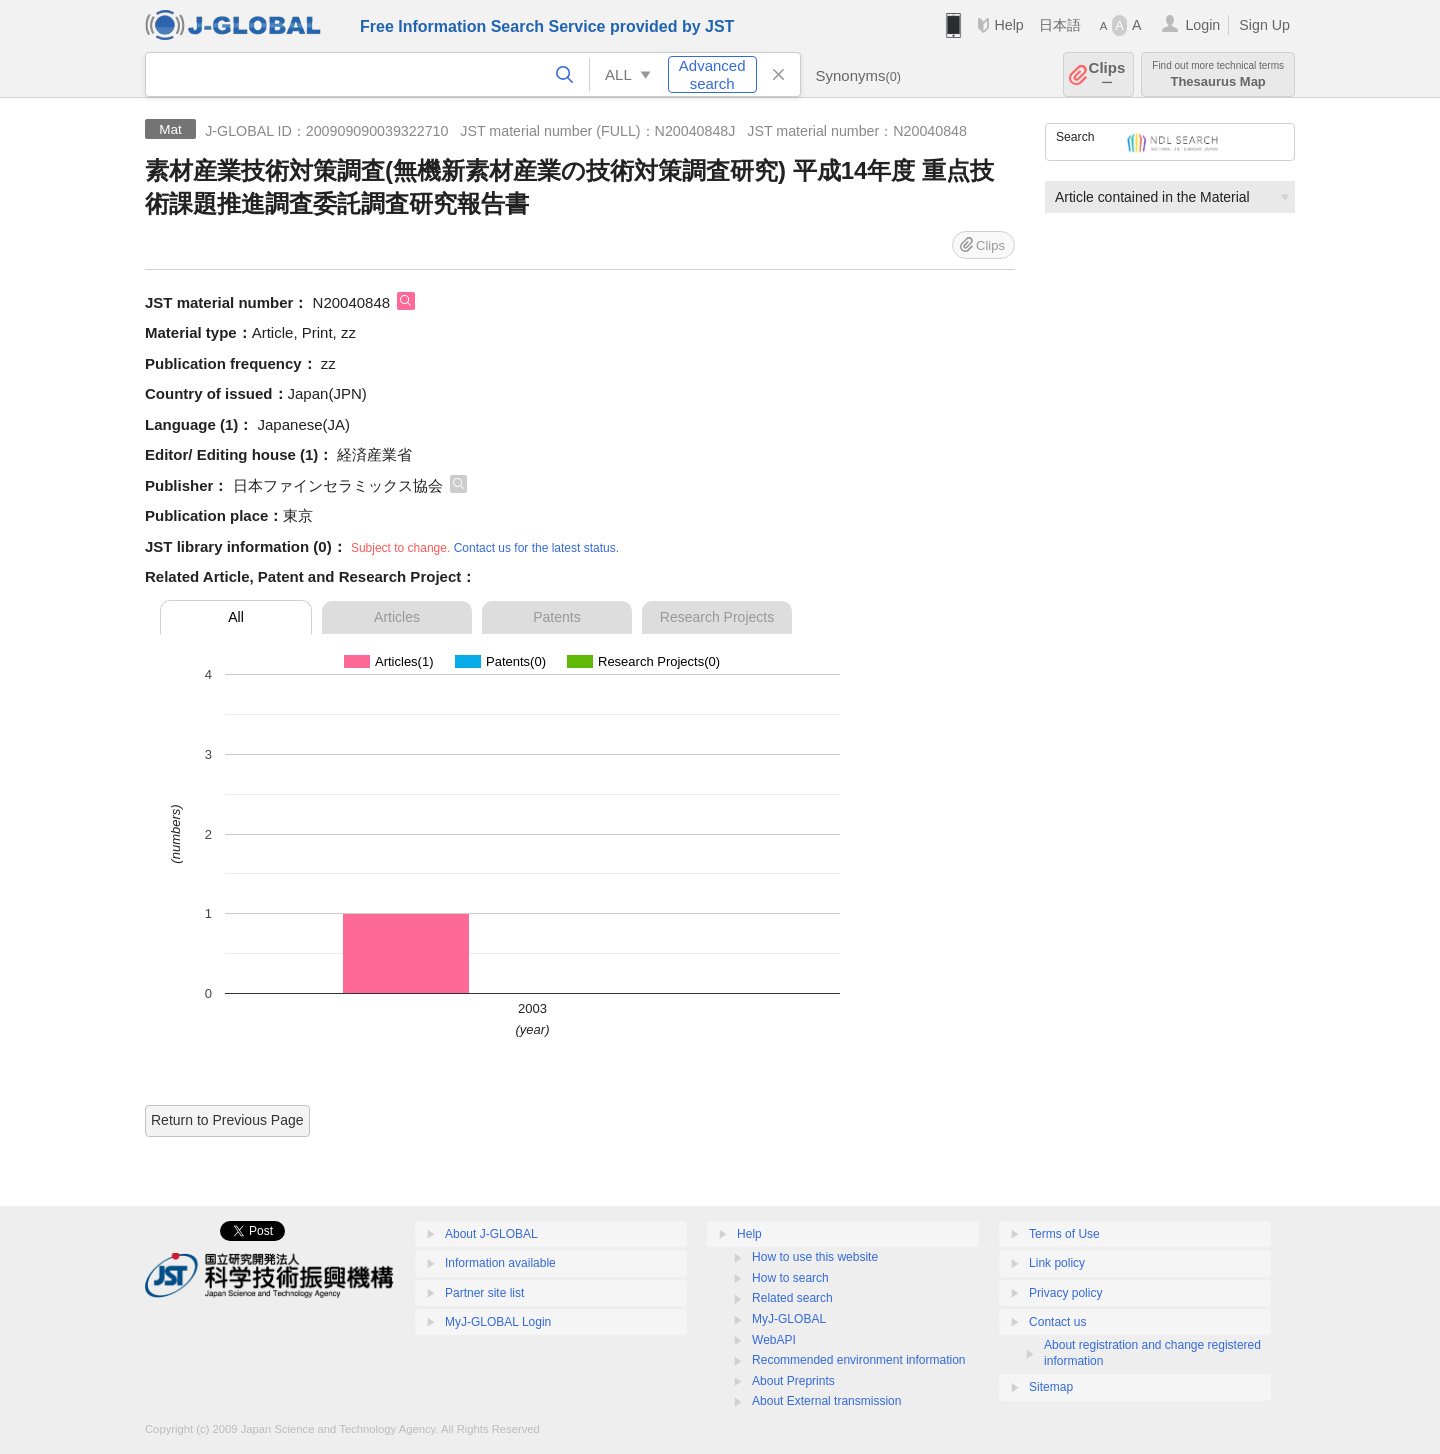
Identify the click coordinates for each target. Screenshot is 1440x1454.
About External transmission (826, 1401)
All (236, 617)
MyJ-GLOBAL (789, 1319)
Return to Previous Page (227, 1120)
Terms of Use (1064, 1234)
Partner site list (484, 1293)
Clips (1107, 74)
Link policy (1057, 1263)
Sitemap (1051, 1387)
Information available (500, 1263)
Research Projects (717, 617)
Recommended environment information (858, 1360)
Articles (397, 617)
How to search (790, 1278)
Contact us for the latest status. (536, 548)
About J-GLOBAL (491, 1234)
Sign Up (1264, 25)
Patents (556, 617)
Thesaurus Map (1218, 74)
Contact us (1057, 1322)
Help (1008, 25)
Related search (792, 1298)
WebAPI (774, 1340)
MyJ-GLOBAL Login (498, 1322)
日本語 (1060, 25)
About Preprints (793, 1381)
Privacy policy (1065, 1293)
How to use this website (815, 1257)
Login (1202, 25)
